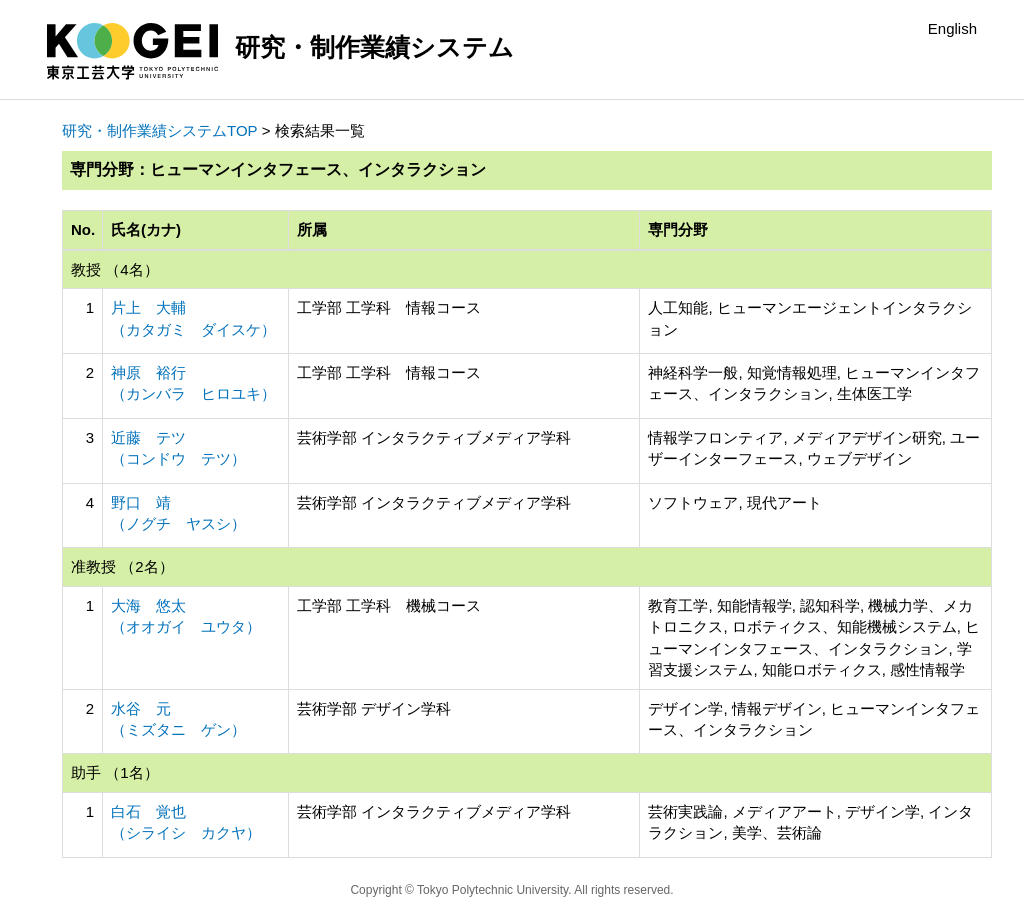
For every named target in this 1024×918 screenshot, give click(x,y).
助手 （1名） (115, 772)
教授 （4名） (115, 269)
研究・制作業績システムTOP (160, 130)
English (952, 28)
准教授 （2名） (122, 566)
